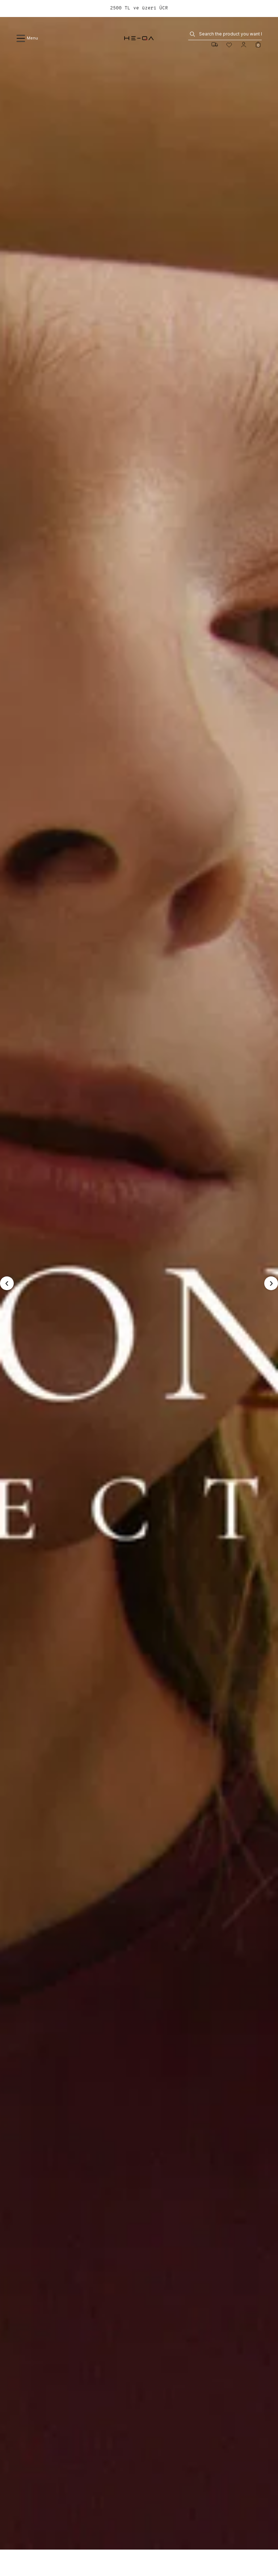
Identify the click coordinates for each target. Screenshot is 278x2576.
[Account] (243, 44)
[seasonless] (139, 1283)
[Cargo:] (214, 44)
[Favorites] (229, 44)
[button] (7, 1283)
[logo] (139, 38)
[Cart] (258, 44)
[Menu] (53, 38)
